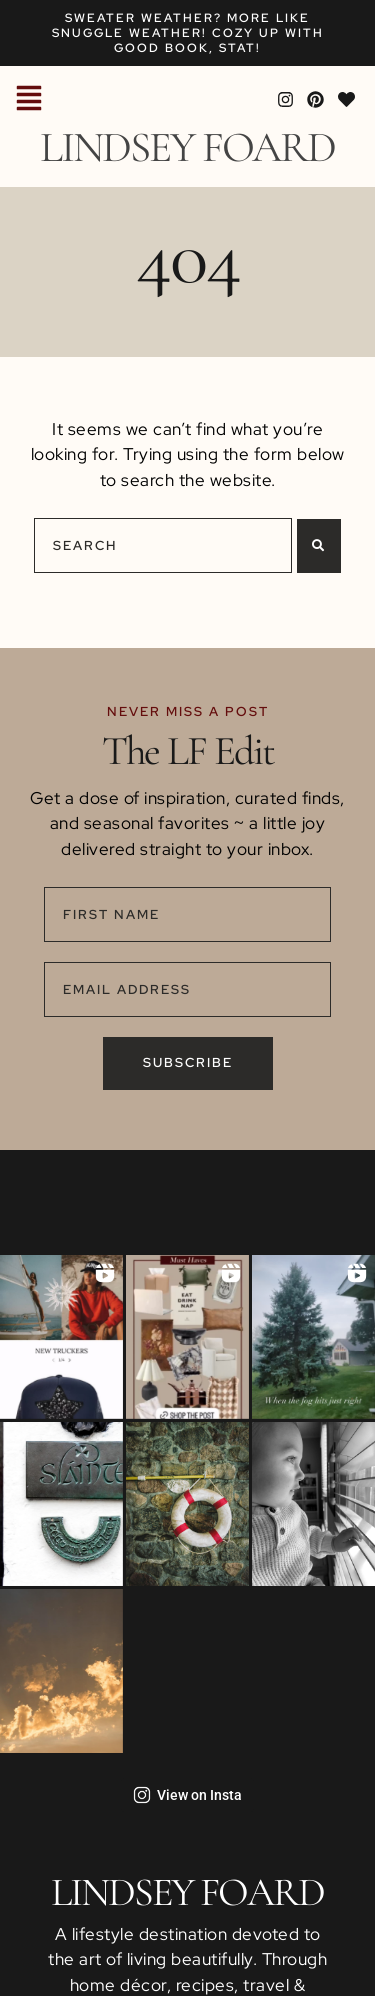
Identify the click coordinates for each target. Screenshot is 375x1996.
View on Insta (187, 1795)
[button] (29, 100)
